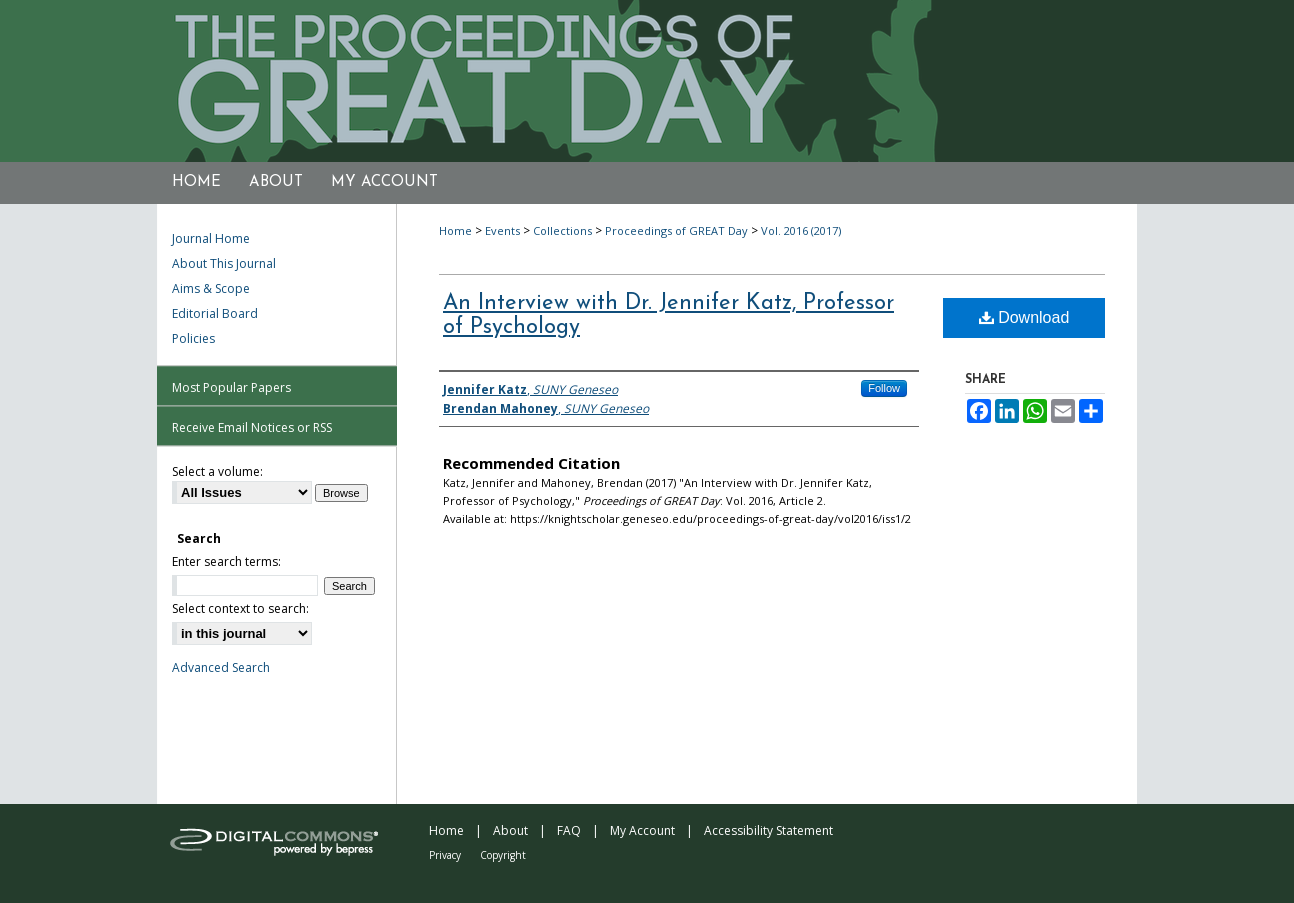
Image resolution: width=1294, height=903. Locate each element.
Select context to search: (240, 608)
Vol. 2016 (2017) (801, 230)
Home (455, 230)
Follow (884, 388)
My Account (642, 830)
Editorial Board (215, 313)
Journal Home (211, 238)
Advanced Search (221, 667)
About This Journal (224, 263)
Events (502, 230)
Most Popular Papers (231, 387)
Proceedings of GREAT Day (676, 230)
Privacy (445, 855)
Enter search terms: (226, 561)
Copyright (503, 855)
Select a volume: (217, 471)
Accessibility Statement (768, 830)
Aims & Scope (211, 288)
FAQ (569, 830)
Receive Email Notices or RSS (252, 427)
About (510, 830)
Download (1024, 317)
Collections (562, 230)
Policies (193, 338)
